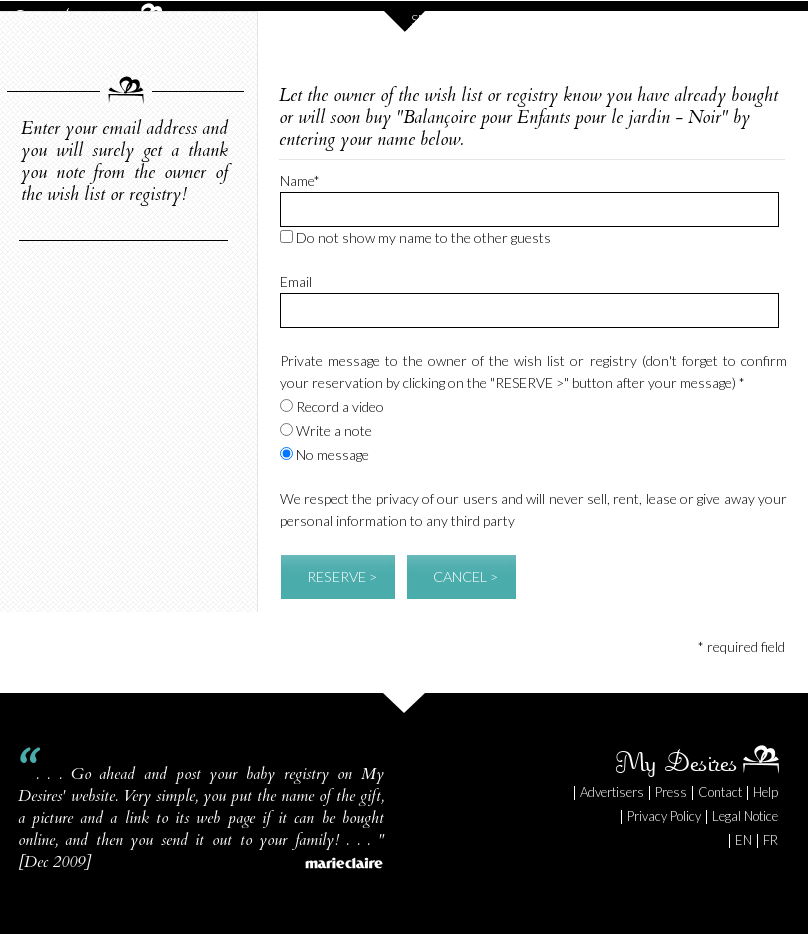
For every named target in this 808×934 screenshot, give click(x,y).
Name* (300, 180)
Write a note (326, 430)
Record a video (332, 406)
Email (296, 281)
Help (765, 792)
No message (324, 454)
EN (743, 840)
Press (671, 792)
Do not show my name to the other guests (415, 237)
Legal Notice (745, 816)
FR (770, 840)
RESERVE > (342, 576)
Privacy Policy (664, 816)
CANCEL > (465, 576)
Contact (720, 792)
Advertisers (612, 792)
